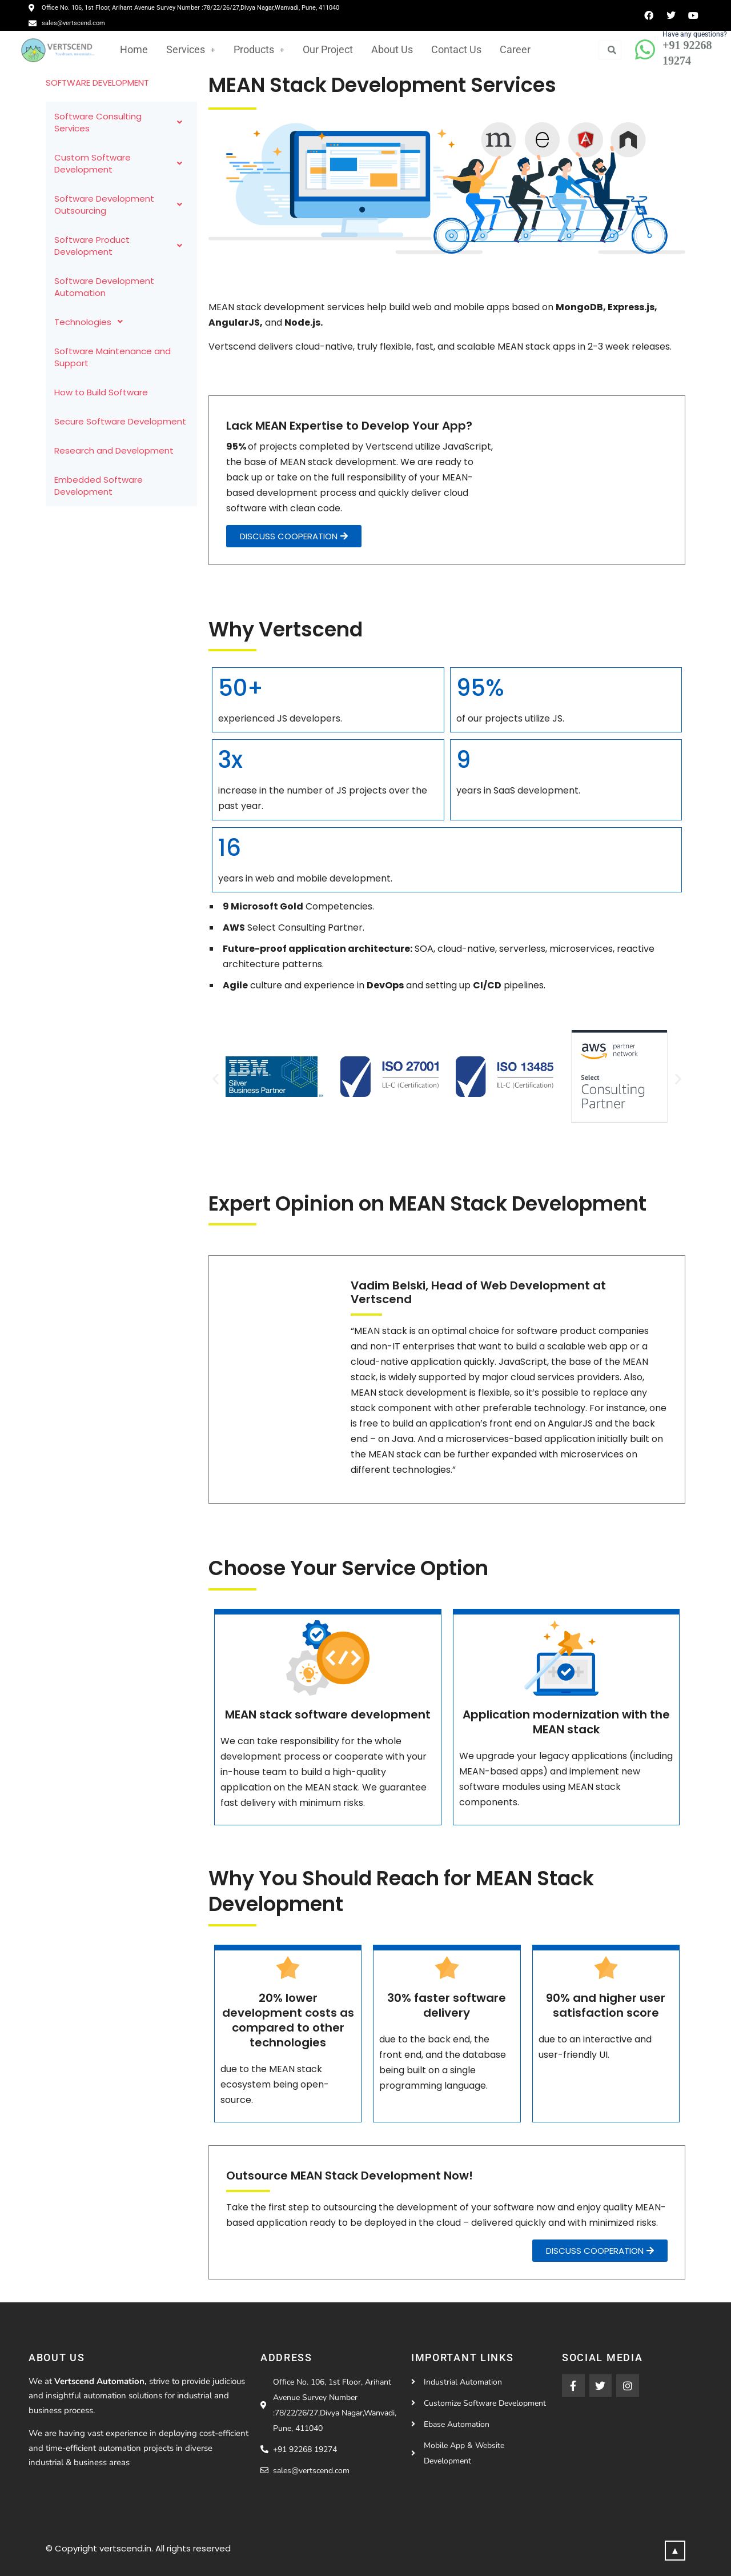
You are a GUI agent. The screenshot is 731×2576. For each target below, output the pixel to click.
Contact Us (456, 49)
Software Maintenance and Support (112, 357)
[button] (215, 1079)
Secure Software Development (120, 421)
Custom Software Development (121, 163)
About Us (392, 49)
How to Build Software (101, 392)
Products (259, 49)
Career (515, 49)
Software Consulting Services (121, 122)
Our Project (328, 49)
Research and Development (114, 450)
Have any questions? (694, 34)
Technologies (91, 321)
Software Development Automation (104, 287)
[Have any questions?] (644, 49)
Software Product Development (121, 246)
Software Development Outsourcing (121, 205)
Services (190, 49)
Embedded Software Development (98, 486)
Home (134, 49)
